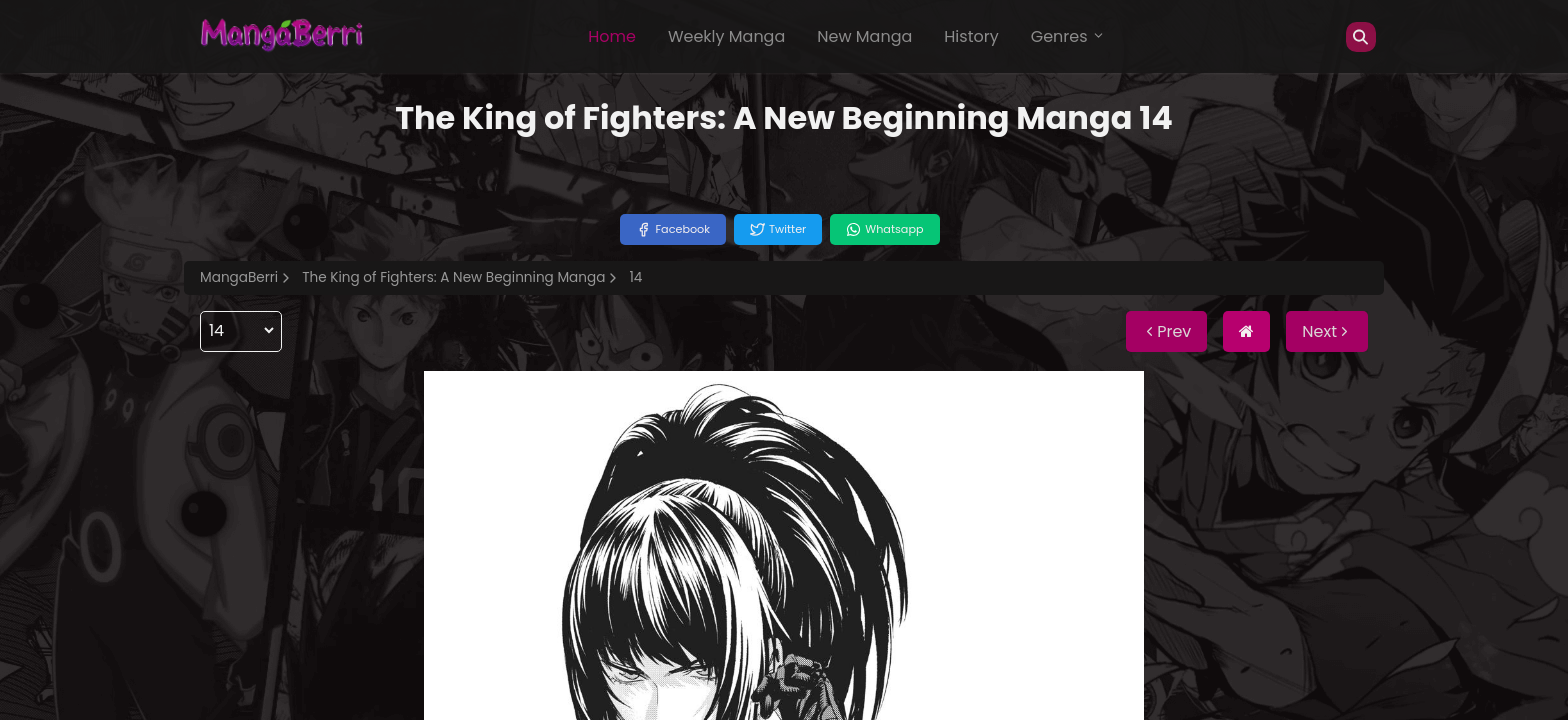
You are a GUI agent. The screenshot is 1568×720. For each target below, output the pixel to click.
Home (612, 36)
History (971, 36)
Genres (1068, 36)
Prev (1166, 331)
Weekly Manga (726, 36)
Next (1327, 331)
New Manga (864, 36)
